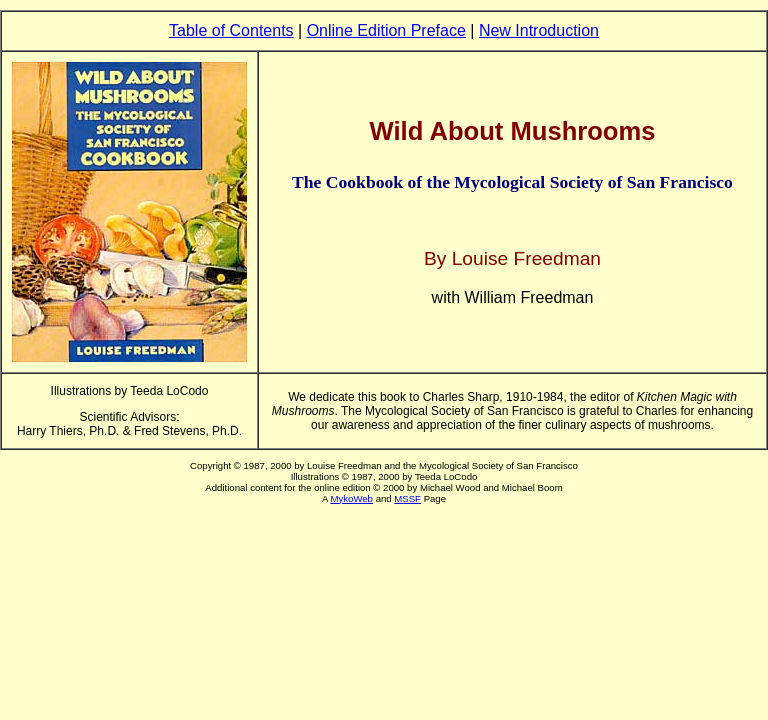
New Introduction (539, 30)
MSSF (407, 498)
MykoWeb (351, 498)
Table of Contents (231, 30)
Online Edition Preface (386, 30)
